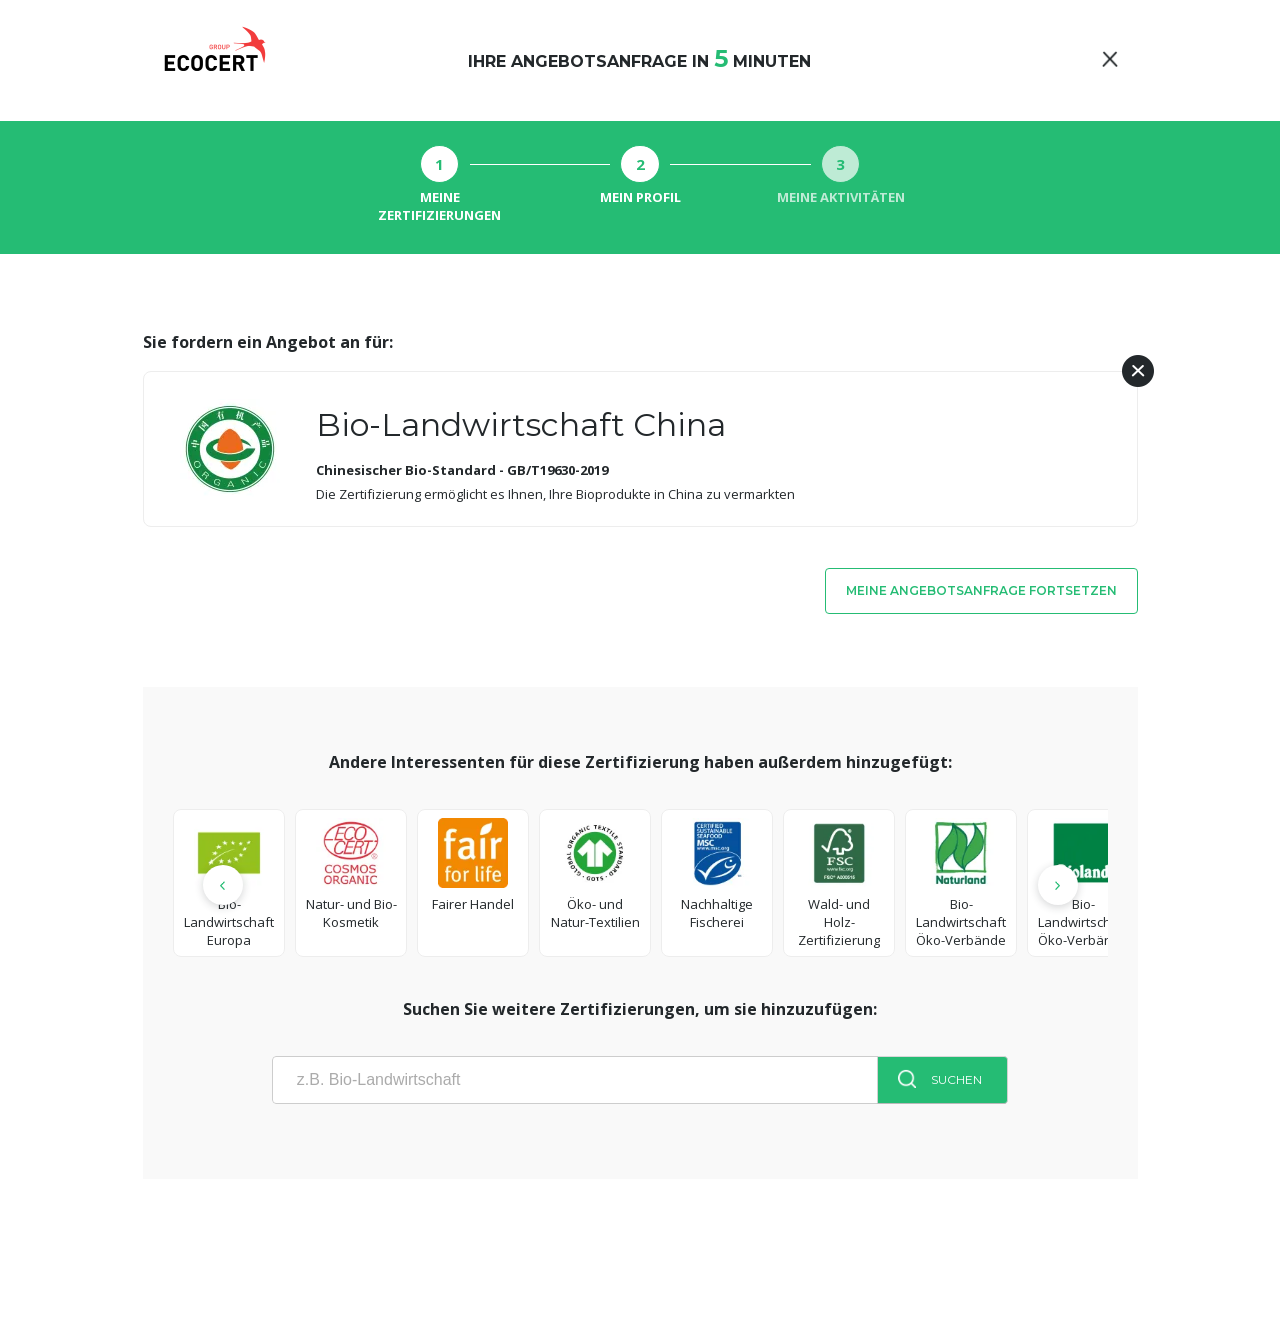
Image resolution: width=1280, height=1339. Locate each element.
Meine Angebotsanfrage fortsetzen (981, 590)
